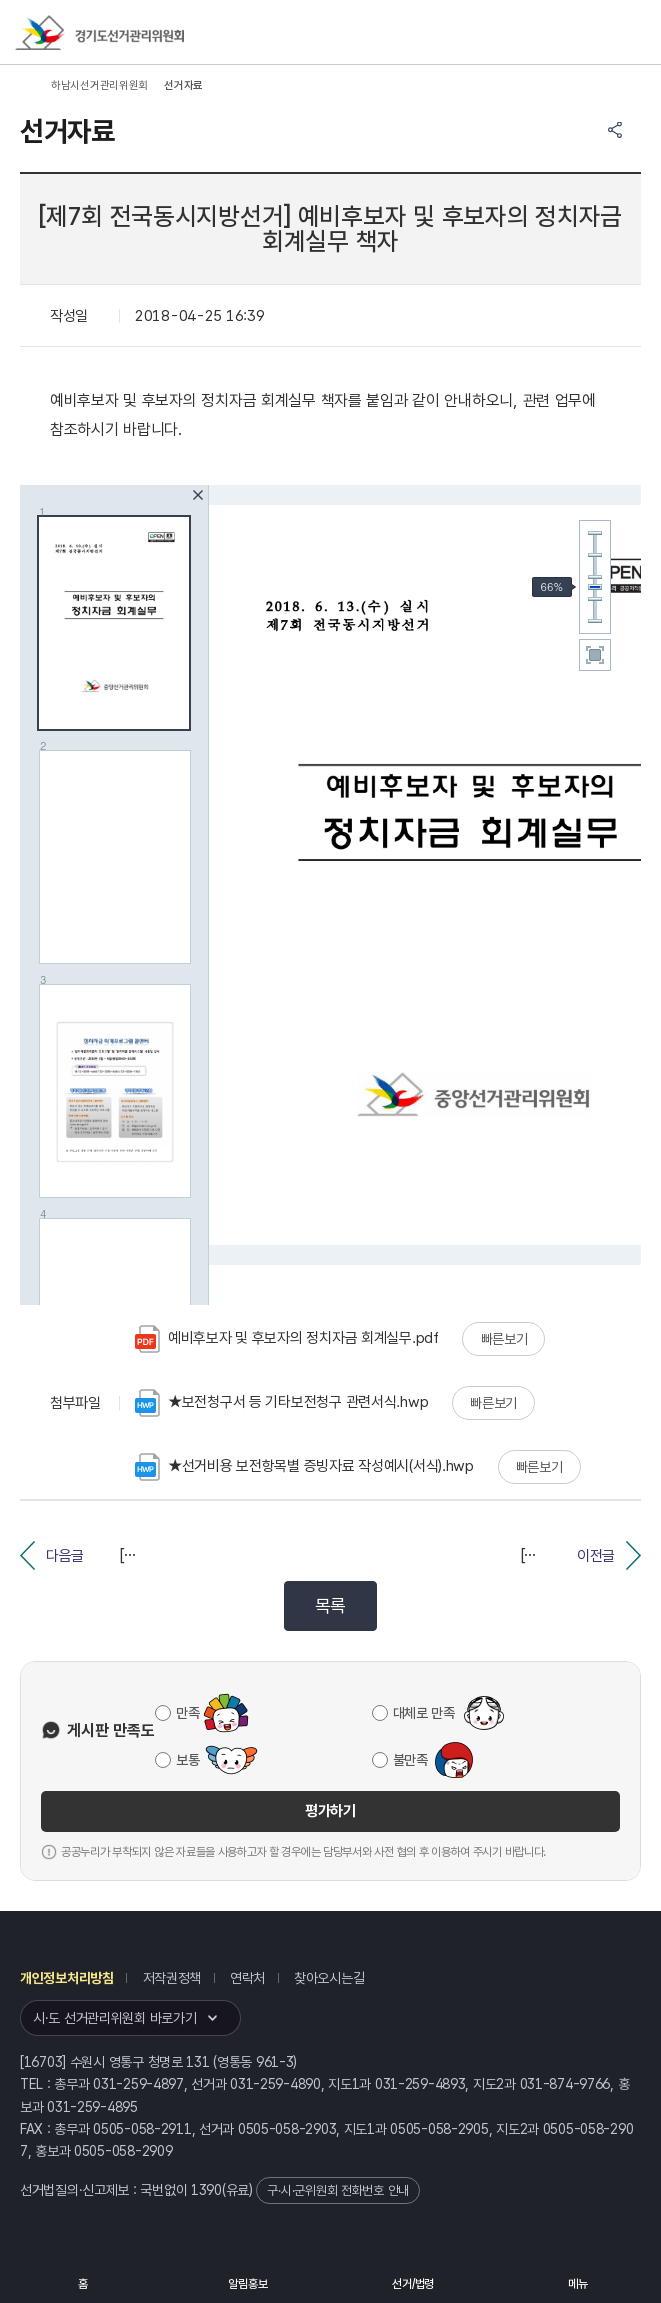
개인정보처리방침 (67, 1978)
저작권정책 (172, 1978)
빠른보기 (504, 1339)
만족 (187, 1713)
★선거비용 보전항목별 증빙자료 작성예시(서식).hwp (304, 1467)
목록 (330, 1605)
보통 (187, 1760)
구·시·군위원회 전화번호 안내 (338, 2190)
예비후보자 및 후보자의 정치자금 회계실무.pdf (287, 1339)
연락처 (247, 1978)
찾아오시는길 (329, 1978)
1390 (206, 2190)
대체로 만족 (424, 1713)
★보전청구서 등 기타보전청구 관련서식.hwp (281, 1403)
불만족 (410, 1760)
